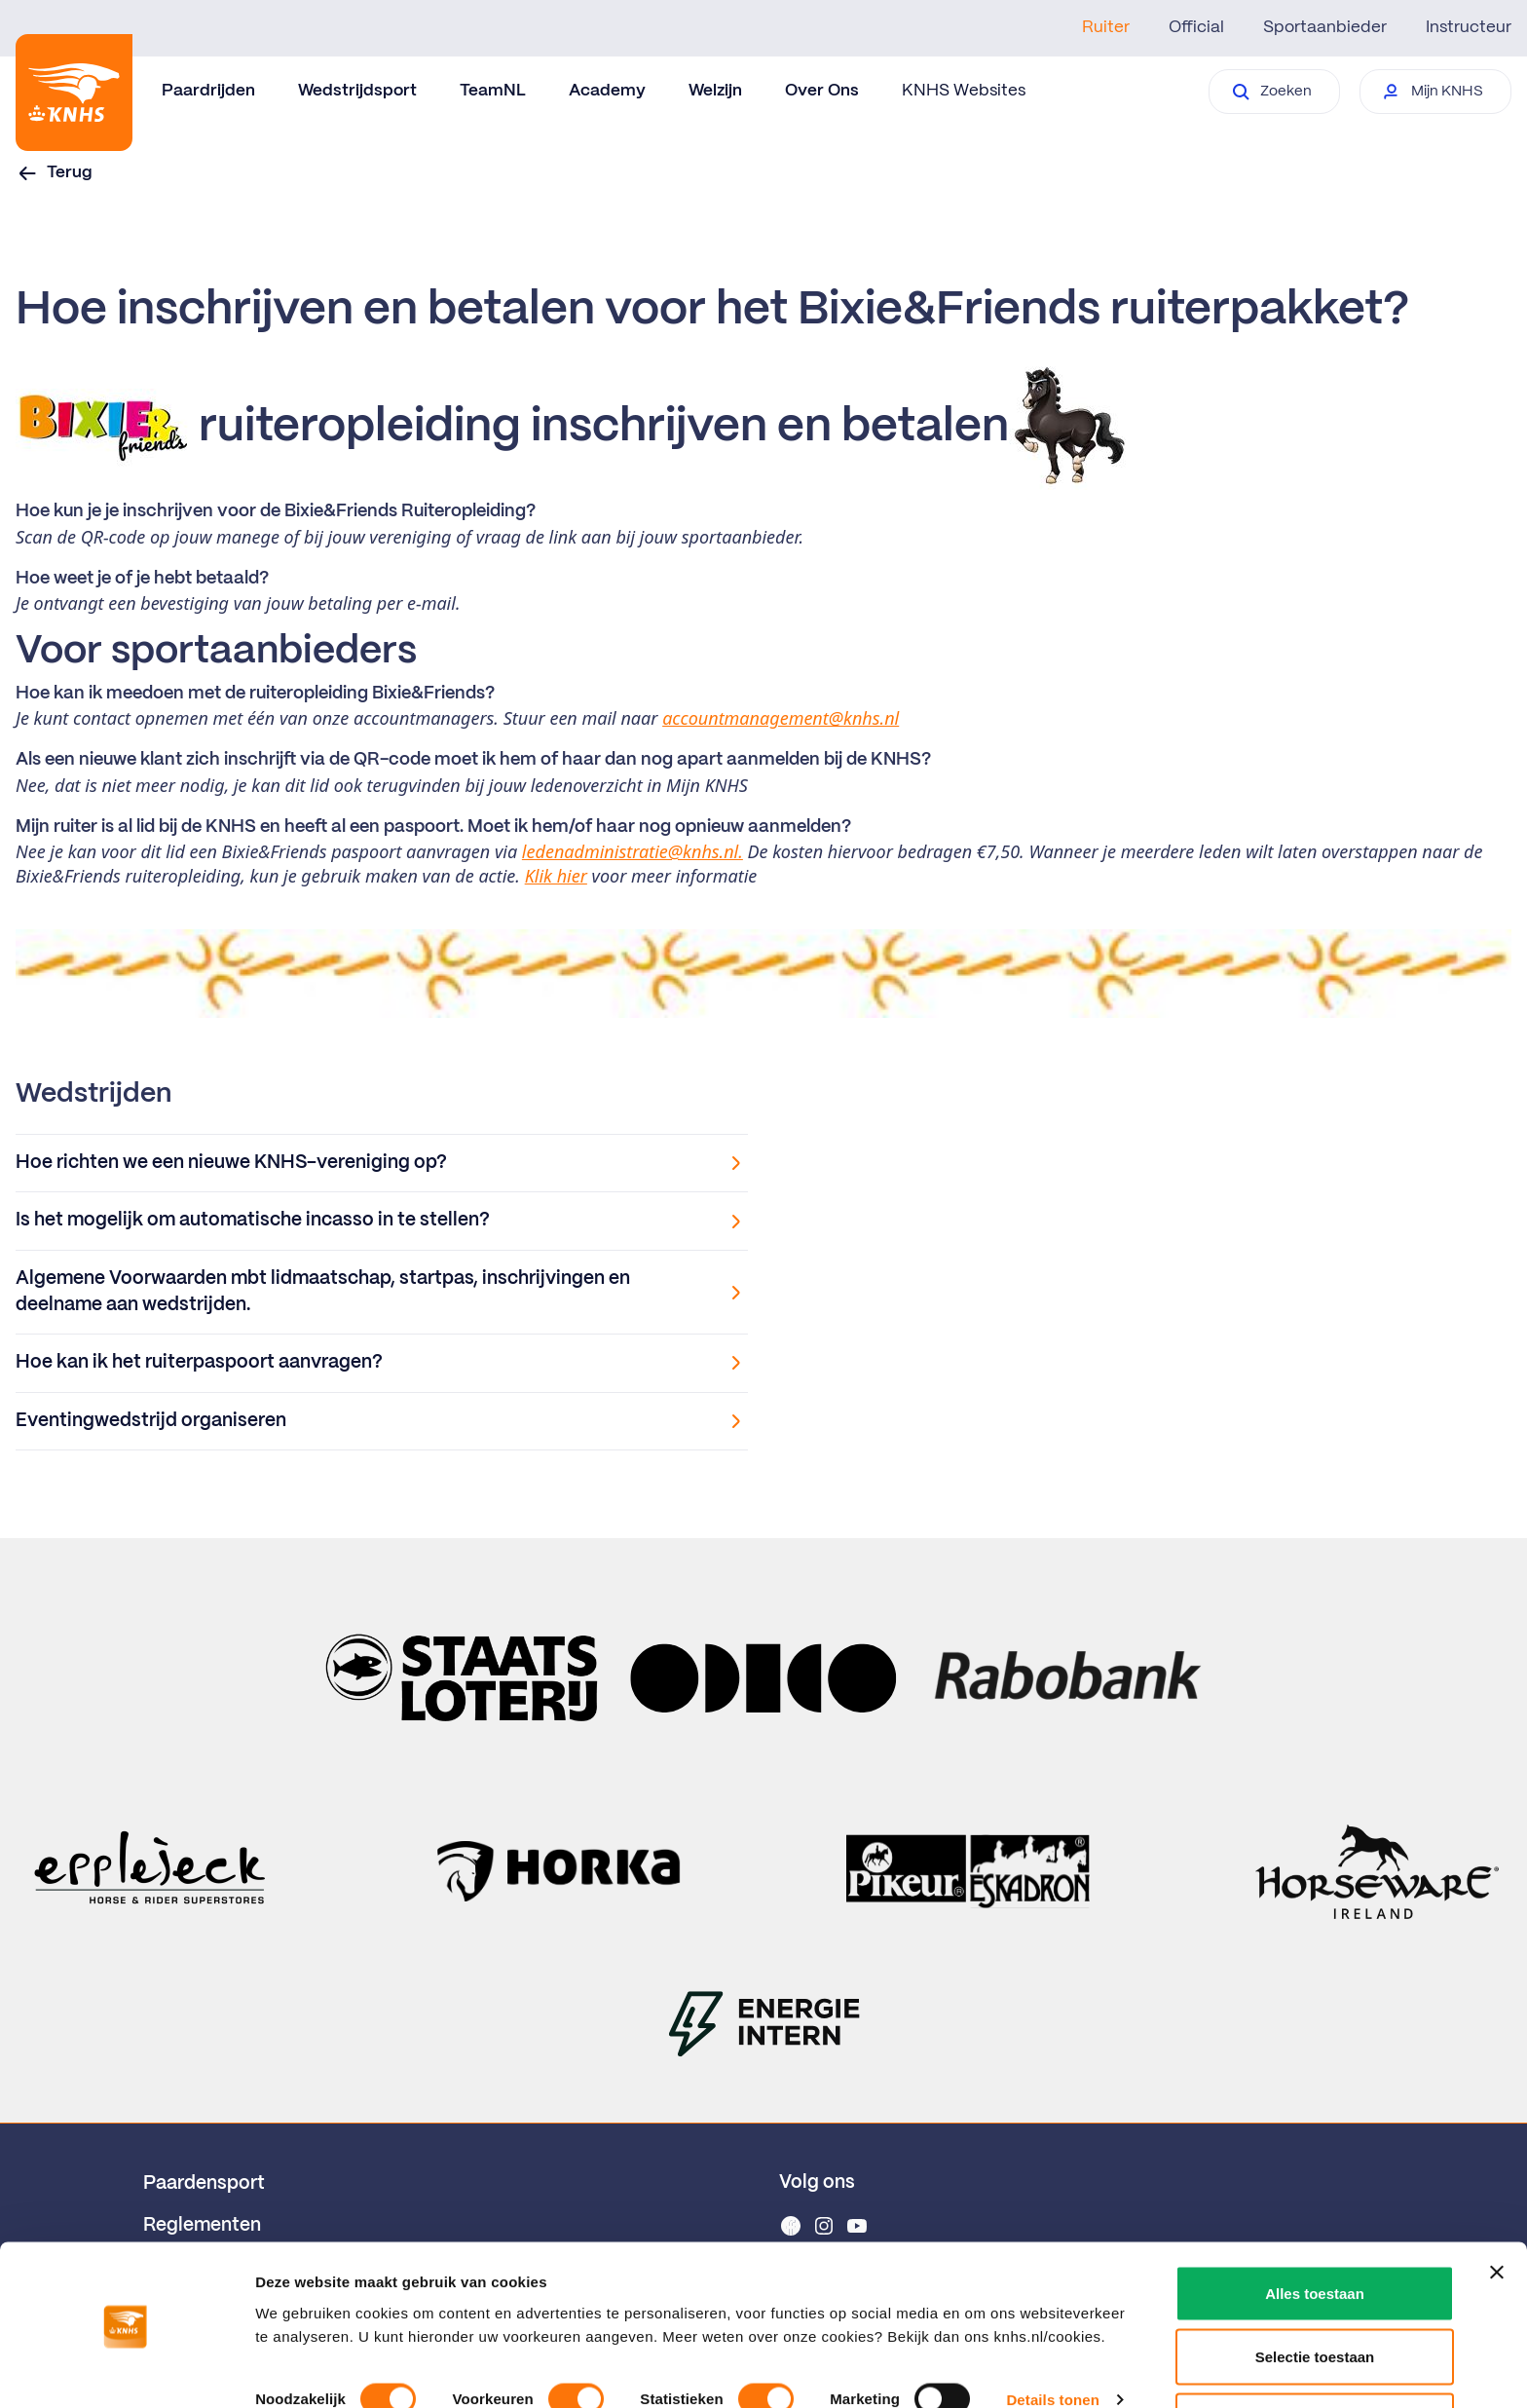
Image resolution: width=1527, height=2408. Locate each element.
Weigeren (1314, 2356)
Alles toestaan (1314, 2228)
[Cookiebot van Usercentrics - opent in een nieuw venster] (126, 2370)
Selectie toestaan (1315, 2292)
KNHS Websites (963, 90)
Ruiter (1106, 27)
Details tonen (1052, 2334)
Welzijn (715, 90)
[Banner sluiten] (1497, 2207)
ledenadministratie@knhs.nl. (632, 851)
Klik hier (556, 875)
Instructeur (1468, 27)
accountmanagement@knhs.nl (780, 718)
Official (1196, 27)
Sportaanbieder (1325, 27)
